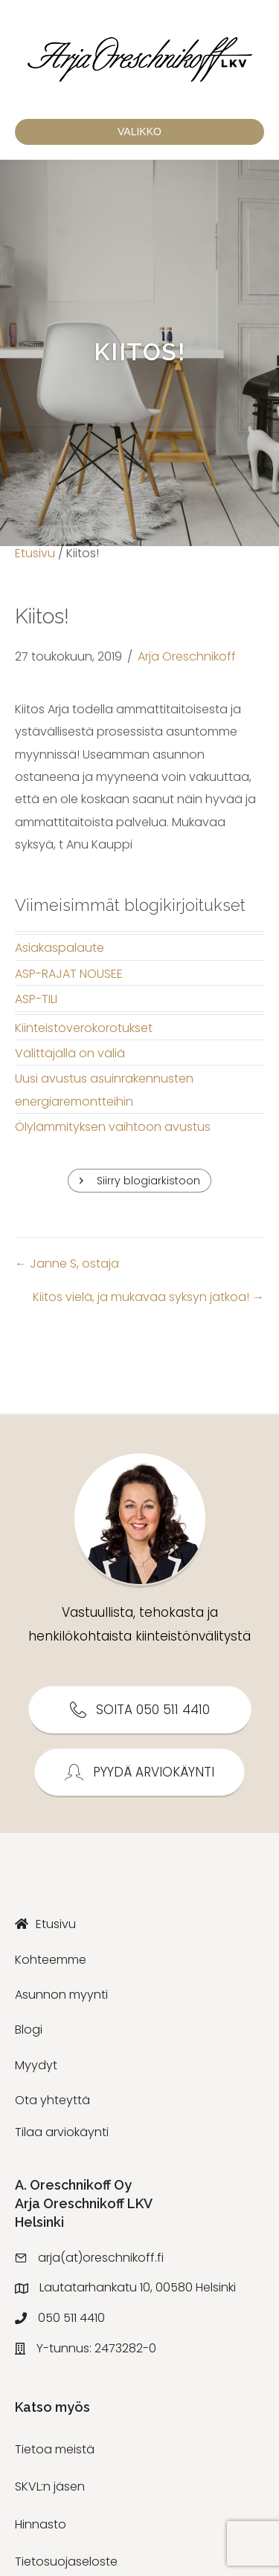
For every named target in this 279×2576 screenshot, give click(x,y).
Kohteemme (50, 1959)
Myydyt (36, 2065)
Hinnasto (40, 2524)
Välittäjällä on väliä (70, 1053)
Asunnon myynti (61, 1994)
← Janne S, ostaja (67, 1263)
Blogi (28, 2029)
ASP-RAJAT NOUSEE (69, 973)
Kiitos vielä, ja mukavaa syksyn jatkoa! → (148, 1296)
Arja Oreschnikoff (187, 656)
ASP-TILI (36, 999)
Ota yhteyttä (52, 2100)
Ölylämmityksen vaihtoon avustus (113, 1126)
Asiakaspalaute (59, 947)
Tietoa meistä (54, 2449)
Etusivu (35, 553)
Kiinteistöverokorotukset (84, 1027)
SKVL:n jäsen (50, 2486)
